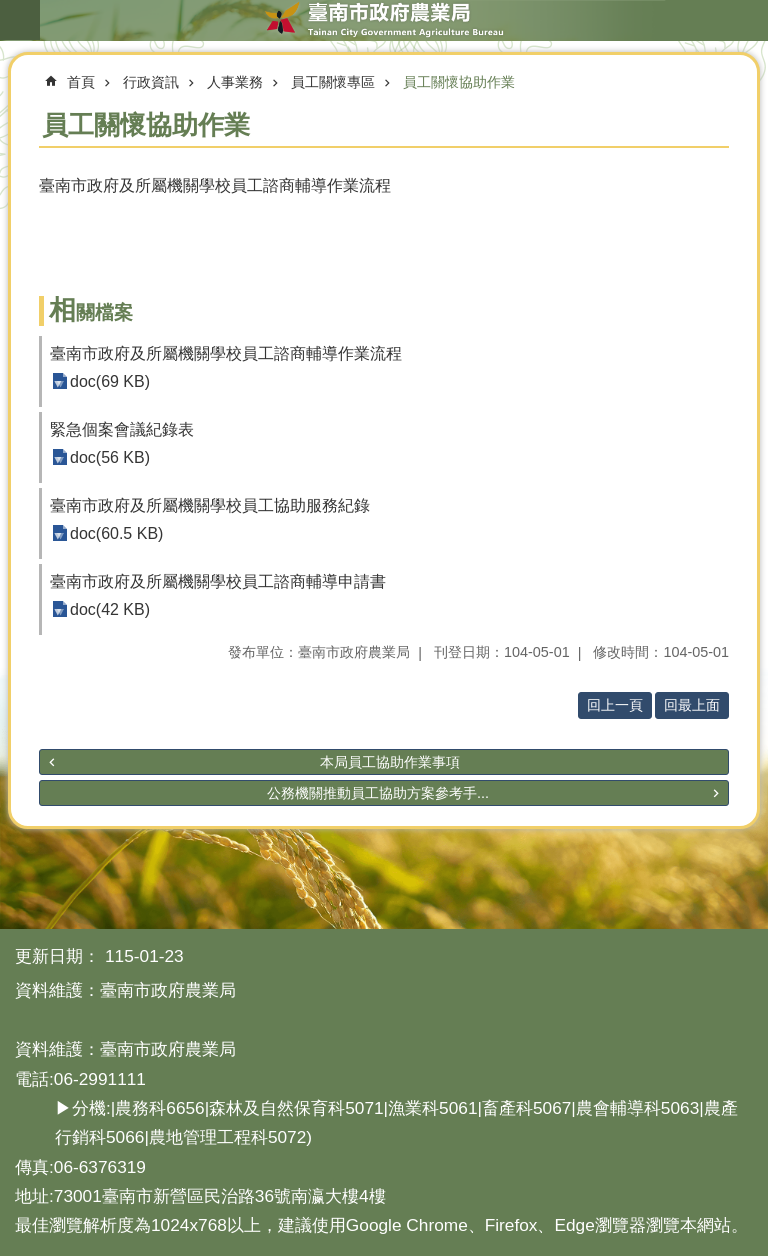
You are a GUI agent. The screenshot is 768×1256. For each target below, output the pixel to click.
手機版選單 (20, 20)
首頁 (81, 82)
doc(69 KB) (110, 381)
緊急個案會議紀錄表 (122, 429)
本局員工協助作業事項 (390, 762)
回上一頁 (615, 705)
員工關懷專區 (333, 82)
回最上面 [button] (692, 705)
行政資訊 (151, 82)
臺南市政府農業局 (384, 20)
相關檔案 (91, 312)
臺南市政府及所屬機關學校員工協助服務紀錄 (210, 505)
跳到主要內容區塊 (10, 10)
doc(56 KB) (110, 457)
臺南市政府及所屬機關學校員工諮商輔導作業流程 (226, 353)
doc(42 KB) (110, 609)
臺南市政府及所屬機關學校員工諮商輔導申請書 (218, 581)
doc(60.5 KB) (116, 533)
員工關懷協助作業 (459, 82)
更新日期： (57, 956)
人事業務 (235, 82)
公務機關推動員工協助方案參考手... (378, 793)
